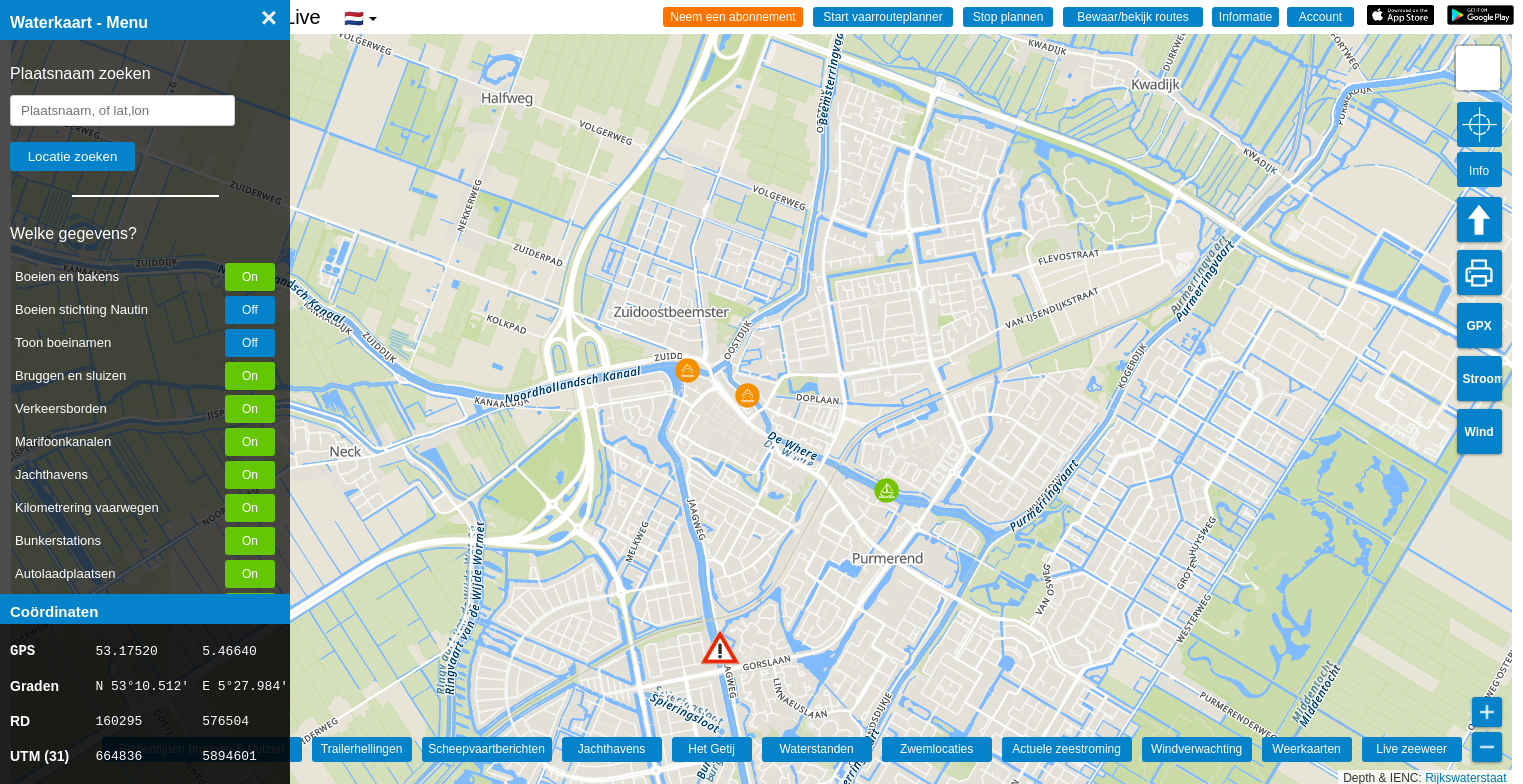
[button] (720, 647)
